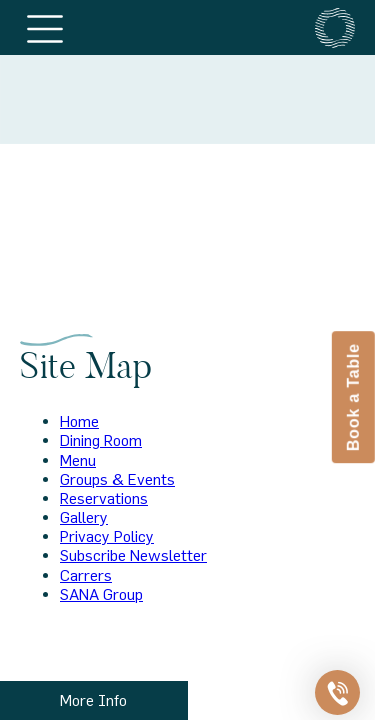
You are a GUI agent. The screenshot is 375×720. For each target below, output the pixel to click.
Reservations (104, 498)
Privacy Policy (107, 536)
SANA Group (101, 594)
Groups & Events (117, 479)
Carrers (86, 575)
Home (79, 421)
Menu (78, 460)
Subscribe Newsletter (133, 555)
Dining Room (101, 440)
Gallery (84, 517)
